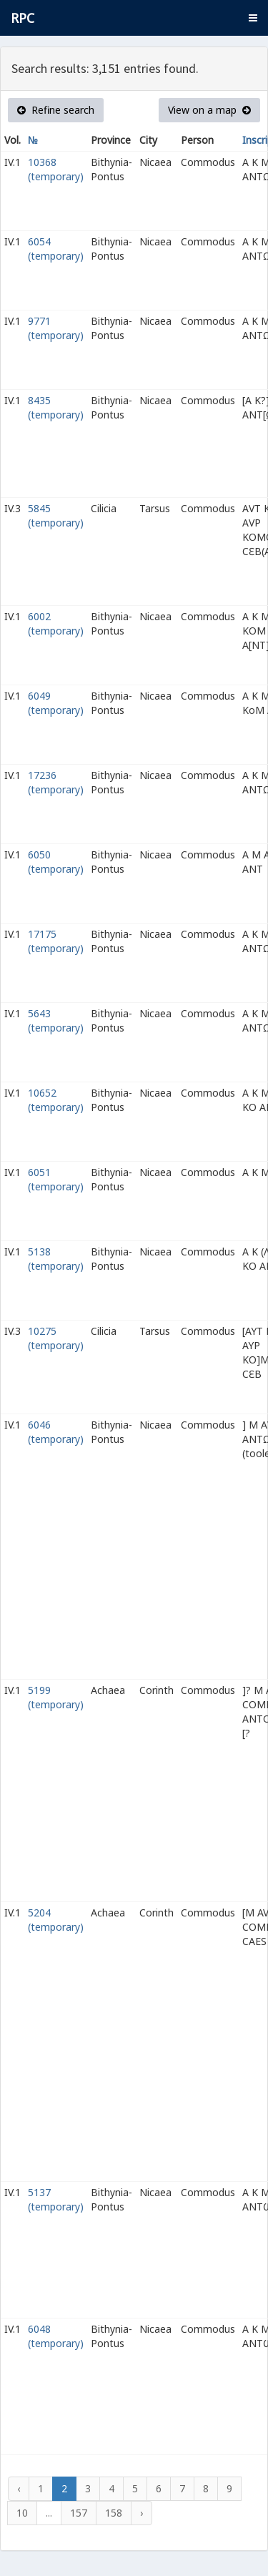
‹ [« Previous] (18, 2488)
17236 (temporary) (56, 782)
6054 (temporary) (56, 249)
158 (113, 2512)
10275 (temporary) (56, 1338)
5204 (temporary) (56, 1920)
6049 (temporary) (56, 703)
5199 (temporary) (56, 1697)
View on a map (209, 110)
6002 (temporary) (56, 623)
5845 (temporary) (56, 515)
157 (78, 2512)
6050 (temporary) (56, 862)
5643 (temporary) (56, 1020)
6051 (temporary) (56, 1179)
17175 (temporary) (56, 941)
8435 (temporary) (56, 407)
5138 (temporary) (56, 1259)
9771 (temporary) (56, 328)
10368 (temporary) (56, 169)
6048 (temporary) (56, 2336)
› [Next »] (141, 2512)
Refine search (55, 110)
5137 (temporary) (56, 2199)
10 (22, 2512)
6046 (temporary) (56, 1432)
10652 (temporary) (56, 1100)
